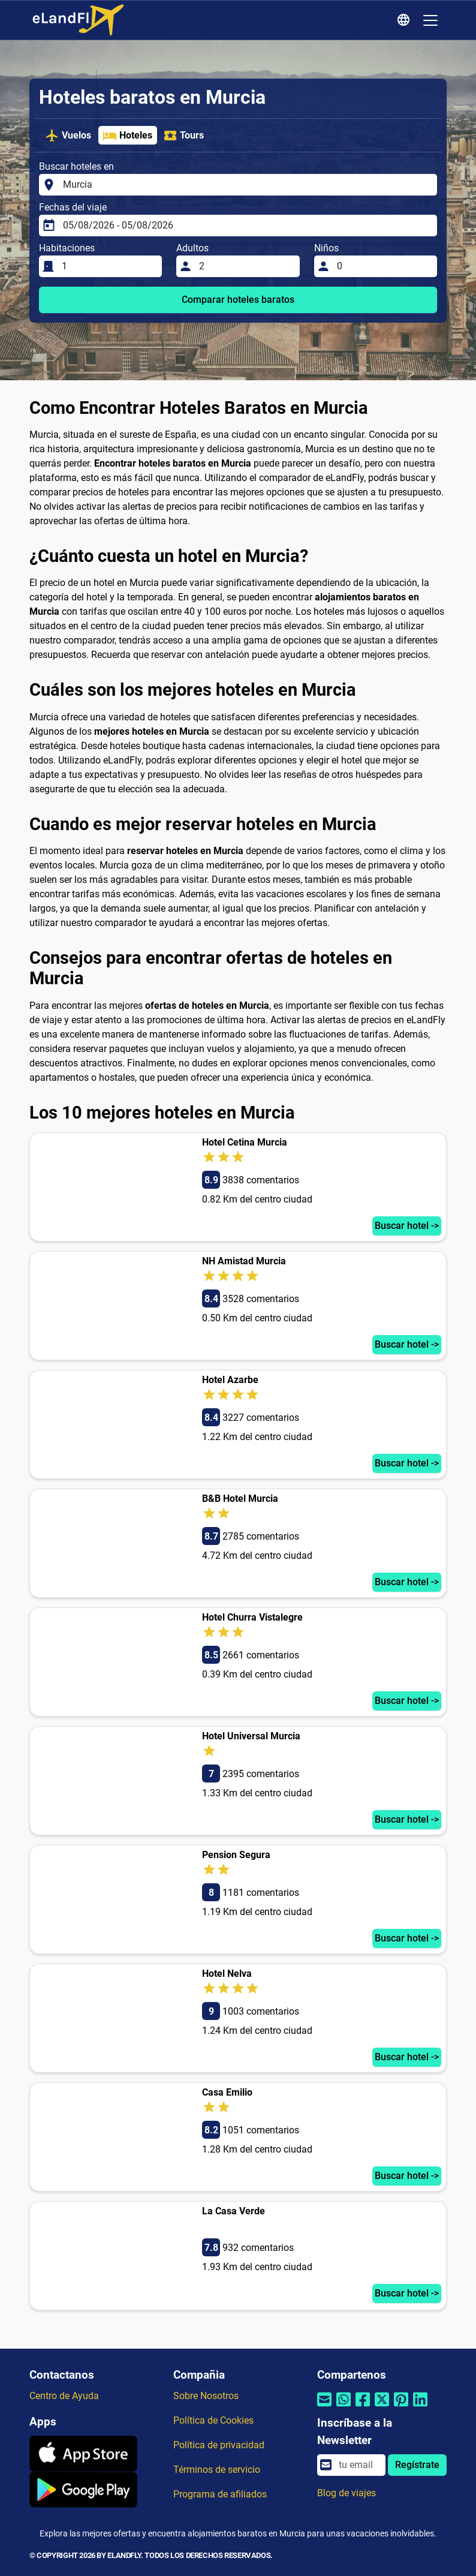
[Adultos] (245, 266)
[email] (358, 2465)
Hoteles (127, 135)
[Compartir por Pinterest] (401, 2407)
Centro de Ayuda (64, 2395)
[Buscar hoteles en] (246, 185)
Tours (183, 135)
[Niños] (383, 266)
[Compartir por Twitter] (382, 2407)
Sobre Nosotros (206, 2395)
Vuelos (68, 135)
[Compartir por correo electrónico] (324, 2407)
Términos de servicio (216, 2469)
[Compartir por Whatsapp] (343, 2407)
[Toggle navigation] (430, 20)
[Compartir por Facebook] (363, 2407)
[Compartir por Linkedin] (420, 2407)
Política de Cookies (213, 2420)
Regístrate (417, 2464)
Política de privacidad (218, 2445)
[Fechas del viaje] (246, 225)
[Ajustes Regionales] (405, 20)
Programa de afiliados (220, 2494)
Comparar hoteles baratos (238, 299)
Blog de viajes (346, 2493)
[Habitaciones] (108, 266)
